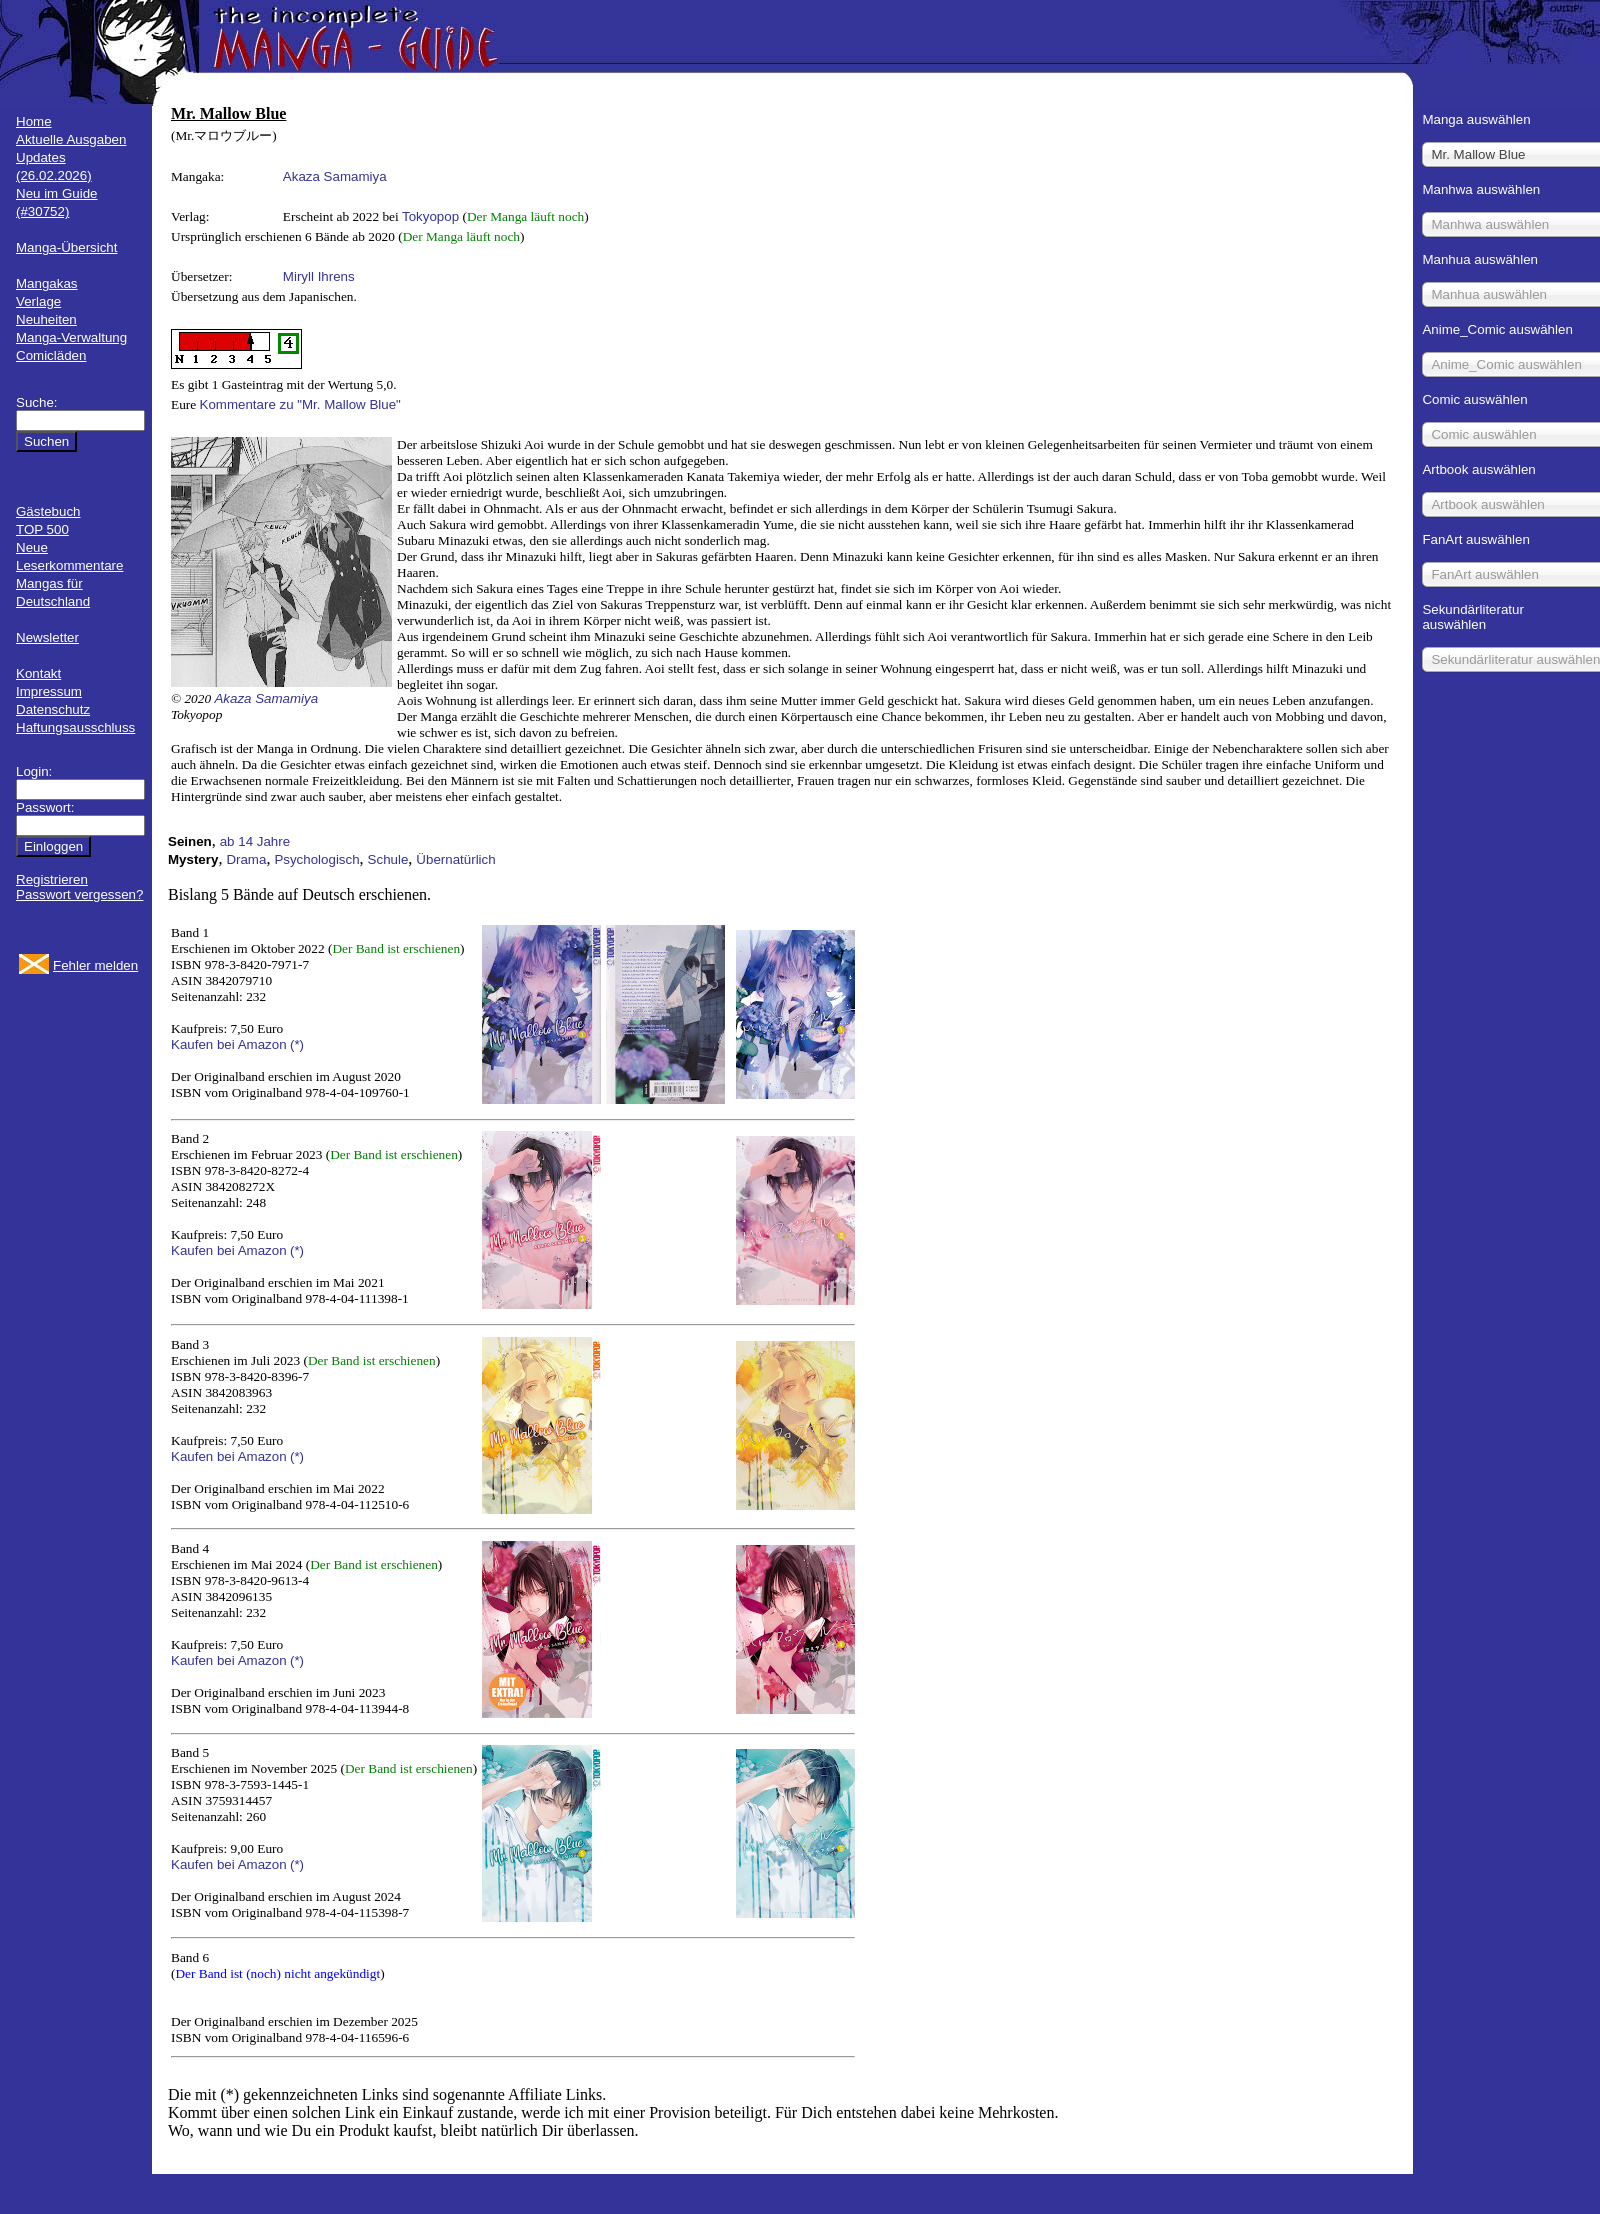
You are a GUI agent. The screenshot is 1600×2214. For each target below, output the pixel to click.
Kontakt (38, 673)
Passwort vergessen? (79, 894)
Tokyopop (430, 216)
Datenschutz (53, 709)
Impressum (49, 691)
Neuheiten (46, 319)
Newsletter (47, 637)
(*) (297, 1044)
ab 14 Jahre (255, 841)
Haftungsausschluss (75, 727)
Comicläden (51, 355)
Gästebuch (48, 511)
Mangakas (47, 283)
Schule (388, 859)
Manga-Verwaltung (71, 337)
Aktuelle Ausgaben (71, 139)
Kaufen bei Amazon (229, 1044)
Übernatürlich (455, 859)
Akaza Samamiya (335, 176)
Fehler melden (95, 965)
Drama (246, 859)
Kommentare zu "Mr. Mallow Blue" (300, 404)
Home (34, 121)
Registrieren (52, 879)
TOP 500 (42, 529)
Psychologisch (316, 859)
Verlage (38, 301)
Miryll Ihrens (319, 276)
